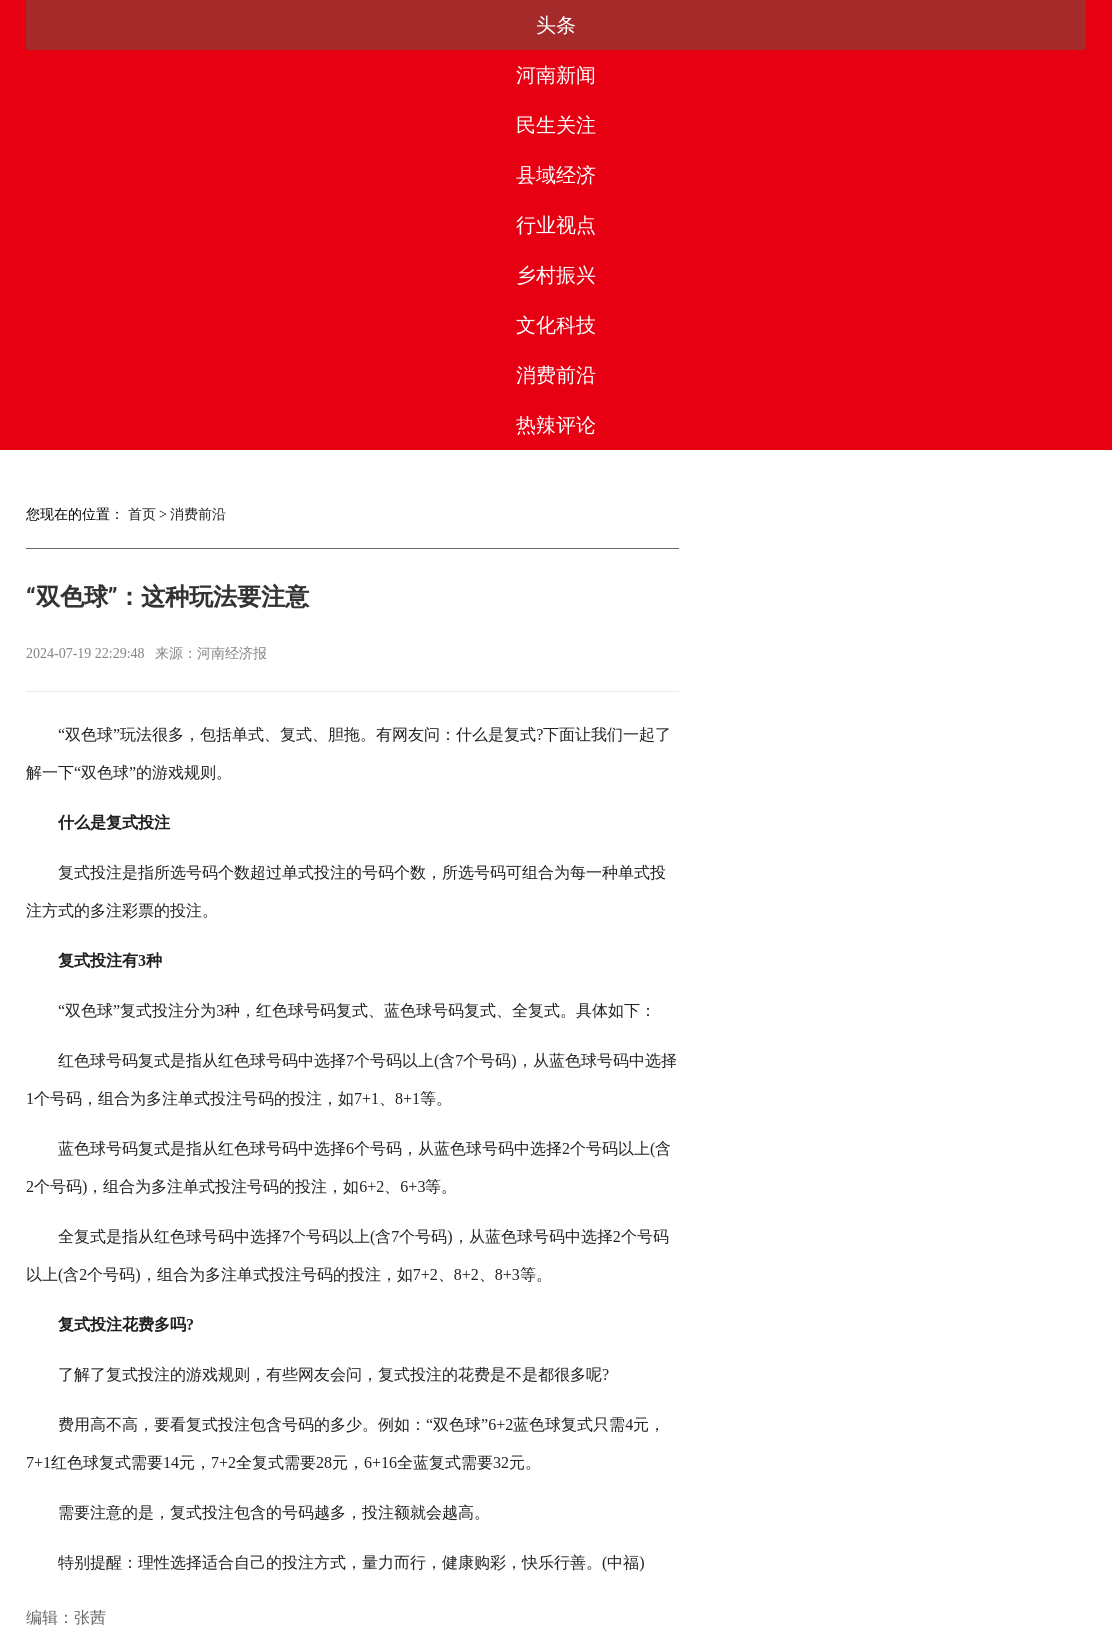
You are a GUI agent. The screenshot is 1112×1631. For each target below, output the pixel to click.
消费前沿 (909, 25)
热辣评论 (1027, 25)
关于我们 (246, 1540)
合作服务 (423, 1540)
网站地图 (866, 1540)
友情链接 (778, 1540)
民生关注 (320, 25)
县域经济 (438, 25)
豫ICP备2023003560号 (551, 1612)
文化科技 (791, 25)
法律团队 (600, 1540)
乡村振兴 (674, 25)
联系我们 (689, 1540)
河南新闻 (203, 25)
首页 (142, 114)
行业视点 (556, 25)
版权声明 (512, 1540)
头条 (85, 25)
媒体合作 (334, 1540)
